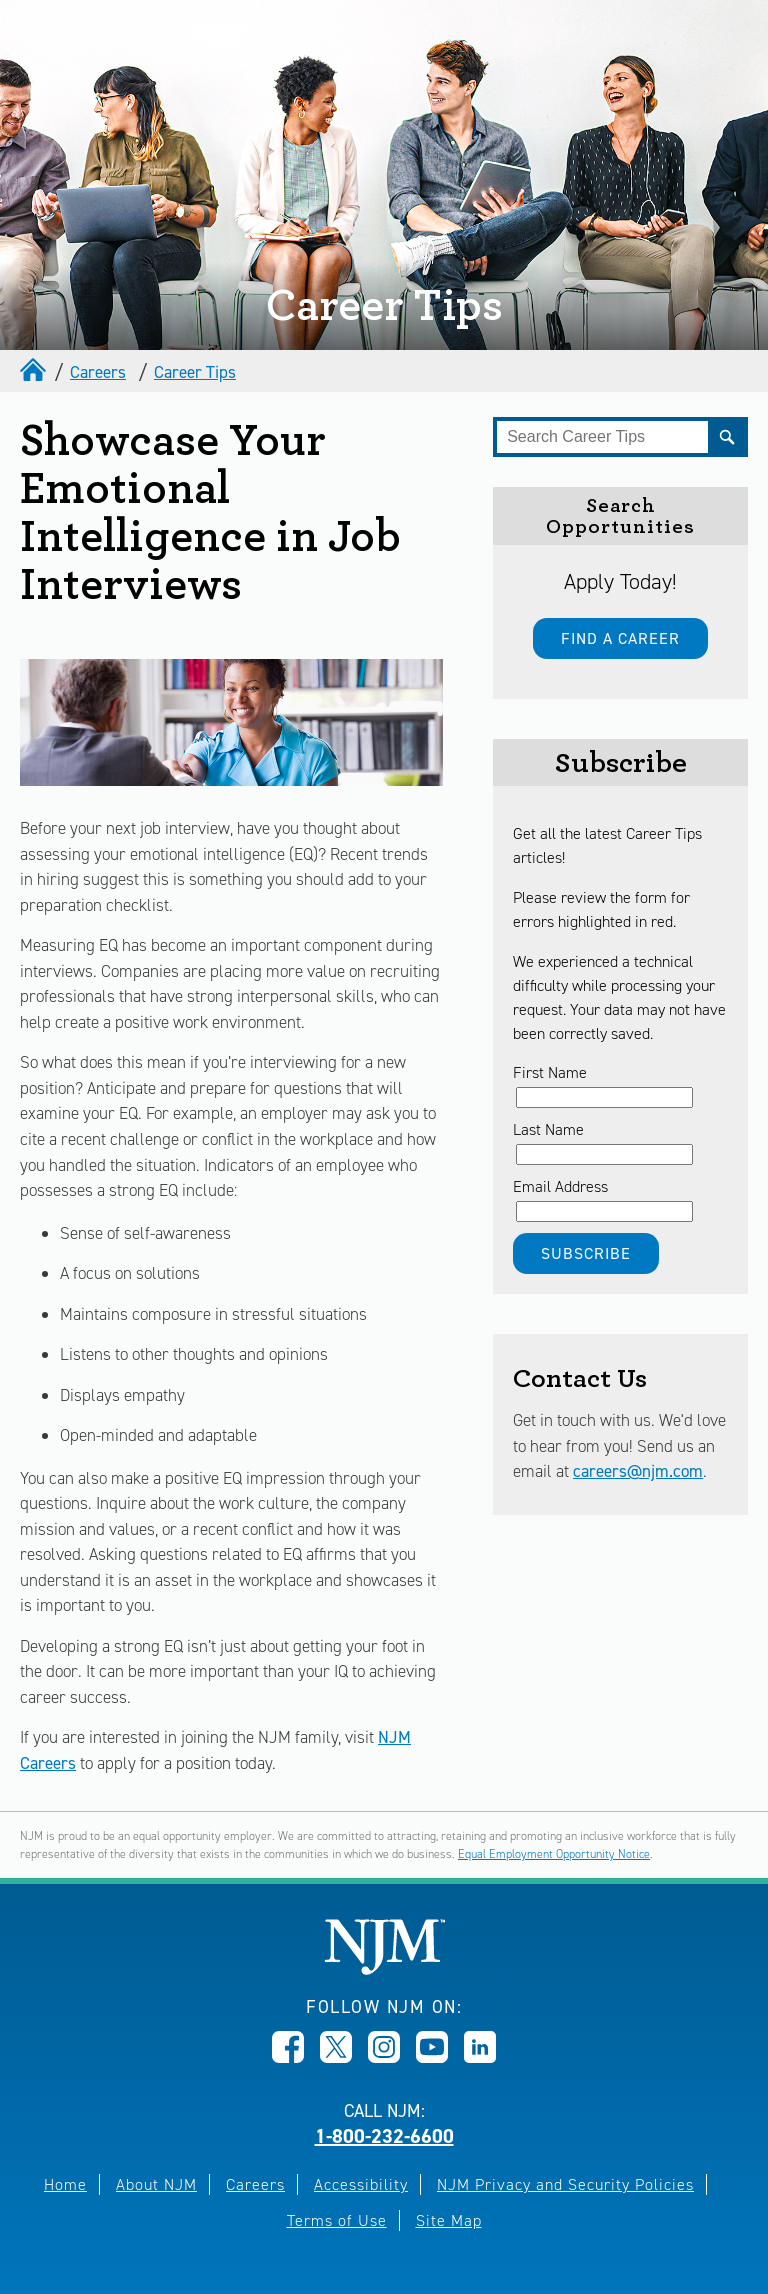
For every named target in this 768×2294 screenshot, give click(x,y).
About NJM (156, 2184)
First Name (550, 1072)
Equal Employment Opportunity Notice (554, 1854)
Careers (98, 372)
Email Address (560, 1186)
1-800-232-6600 (384, 2136)
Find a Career (620, 638)
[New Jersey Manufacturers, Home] (384, 1969)
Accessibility (361, 2184)
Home (65, 2184)
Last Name (548, 1129)
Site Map (449, 2220)
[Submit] (728, 437)
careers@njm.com (638, 1471)
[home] (35, 372)
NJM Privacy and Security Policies (565, 2184)
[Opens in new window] (288, 2057)
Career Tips (195, 372)
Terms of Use (337, 2220)
